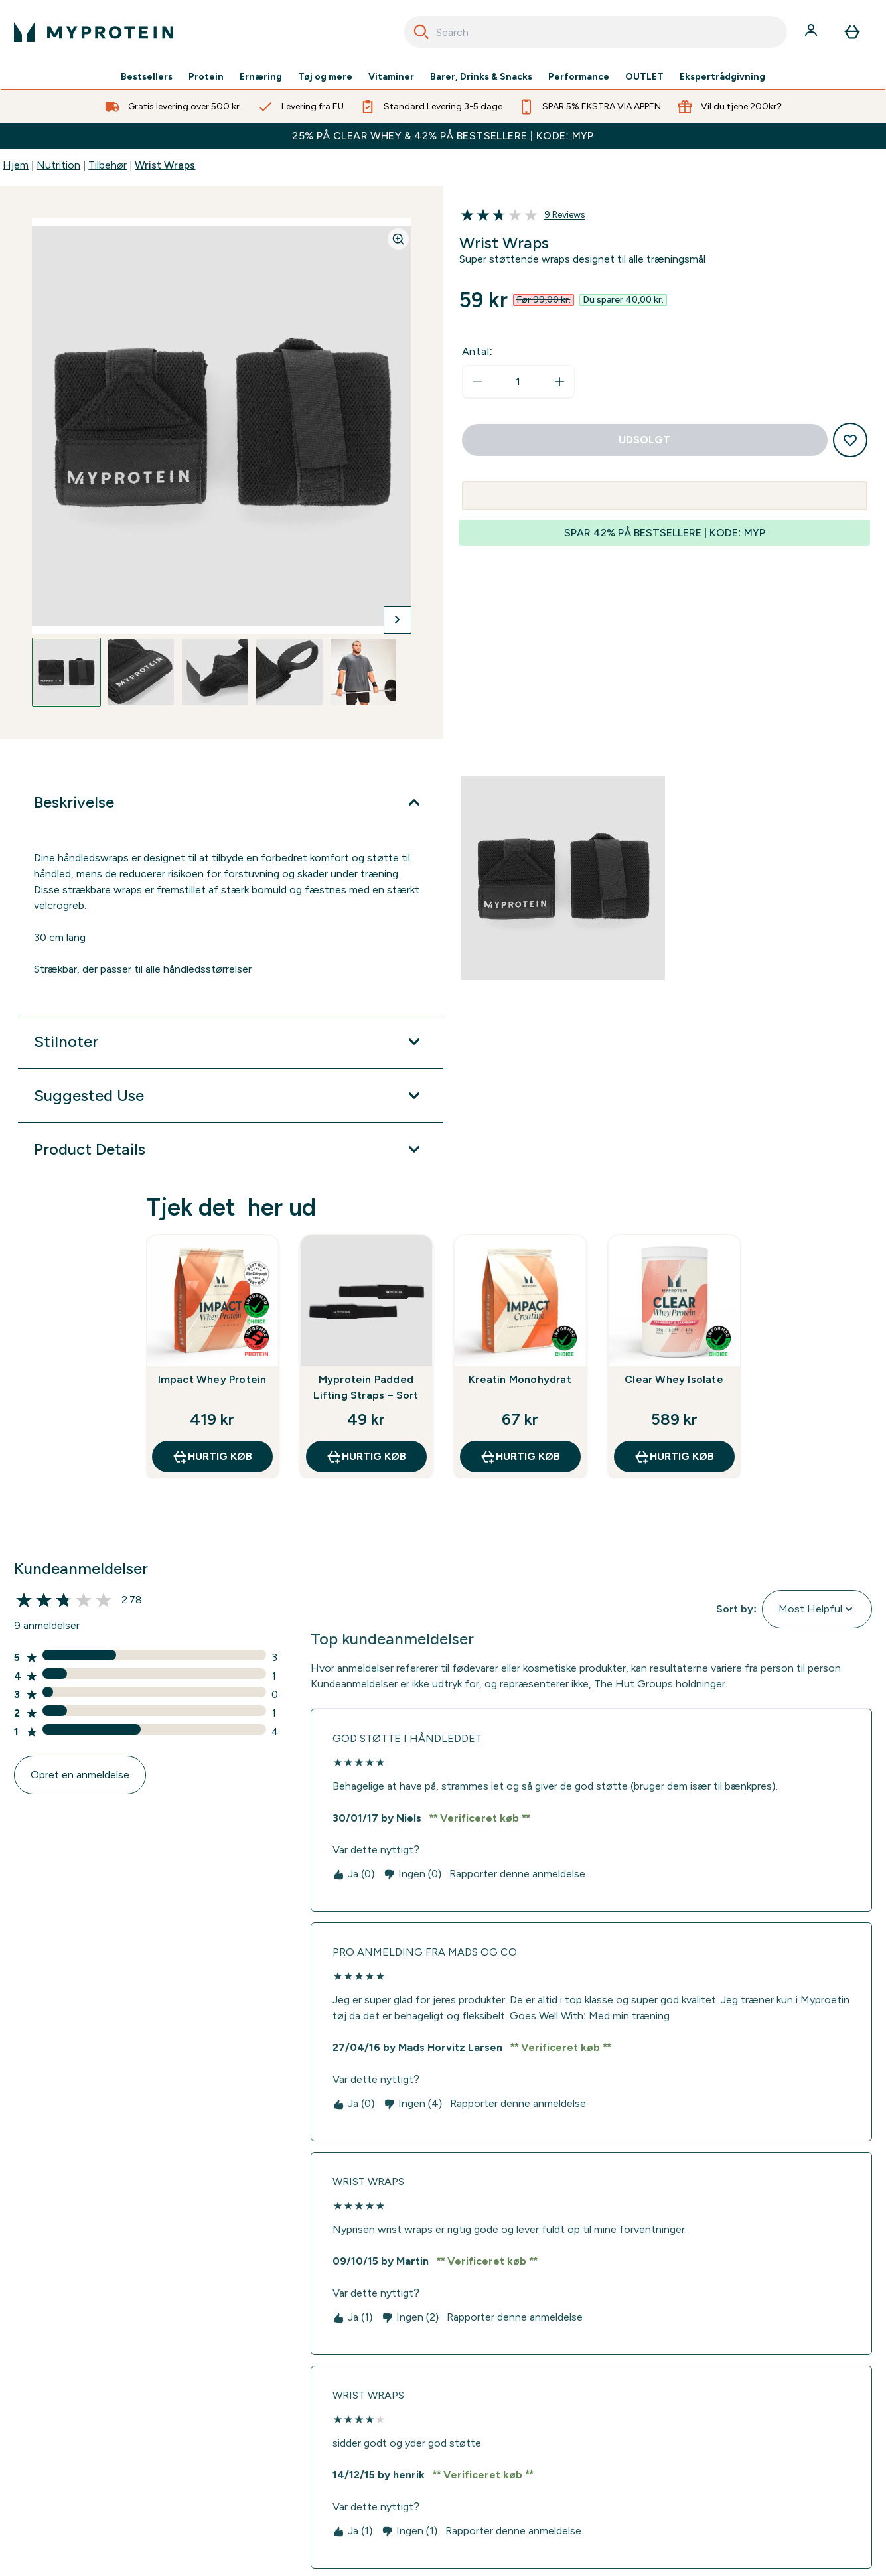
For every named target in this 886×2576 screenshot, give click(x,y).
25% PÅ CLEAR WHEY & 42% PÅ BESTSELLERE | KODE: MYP (443, 135)
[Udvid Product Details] (230, 1149)
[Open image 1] (66, 672)
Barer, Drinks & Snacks (481, 77)
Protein (206, 77)
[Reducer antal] (477, 381)
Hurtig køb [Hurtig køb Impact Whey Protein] (212, 1457)
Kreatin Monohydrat (520, 1379)
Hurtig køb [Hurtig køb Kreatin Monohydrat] (520, 1457)
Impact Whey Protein (212, 1379)
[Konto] (812, 32)
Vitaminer (391, 77)
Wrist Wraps (165, 165)
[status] (518, 381)
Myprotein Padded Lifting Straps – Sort (365, 1387)
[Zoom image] (398, 239)
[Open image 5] (363, 672)
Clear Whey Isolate (674, 1379)
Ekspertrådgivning (722, 77)
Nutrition (58, 165)
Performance (578, 77)
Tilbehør (107, 165)
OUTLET (644, 77)
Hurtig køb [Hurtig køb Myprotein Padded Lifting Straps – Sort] (366, 1457)
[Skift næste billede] (397, 620)
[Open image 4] (289, 672)
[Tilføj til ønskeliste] (850, 440)
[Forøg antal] (559, 381)
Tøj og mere (325, 77)
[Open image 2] (140, 672)
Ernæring (261, 77)
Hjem (16, 165)
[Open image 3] (215, 672)
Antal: (477, 351)
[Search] (421, 32)
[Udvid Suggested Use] (230, 1095)
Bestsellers (147, 77)
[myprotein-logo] (93, 32)
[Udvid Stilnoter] (230, 1041)
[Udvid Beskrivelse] (230, 802)
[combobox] (596, 32)
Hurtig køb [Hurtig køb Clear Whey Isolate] (674, 1457)
